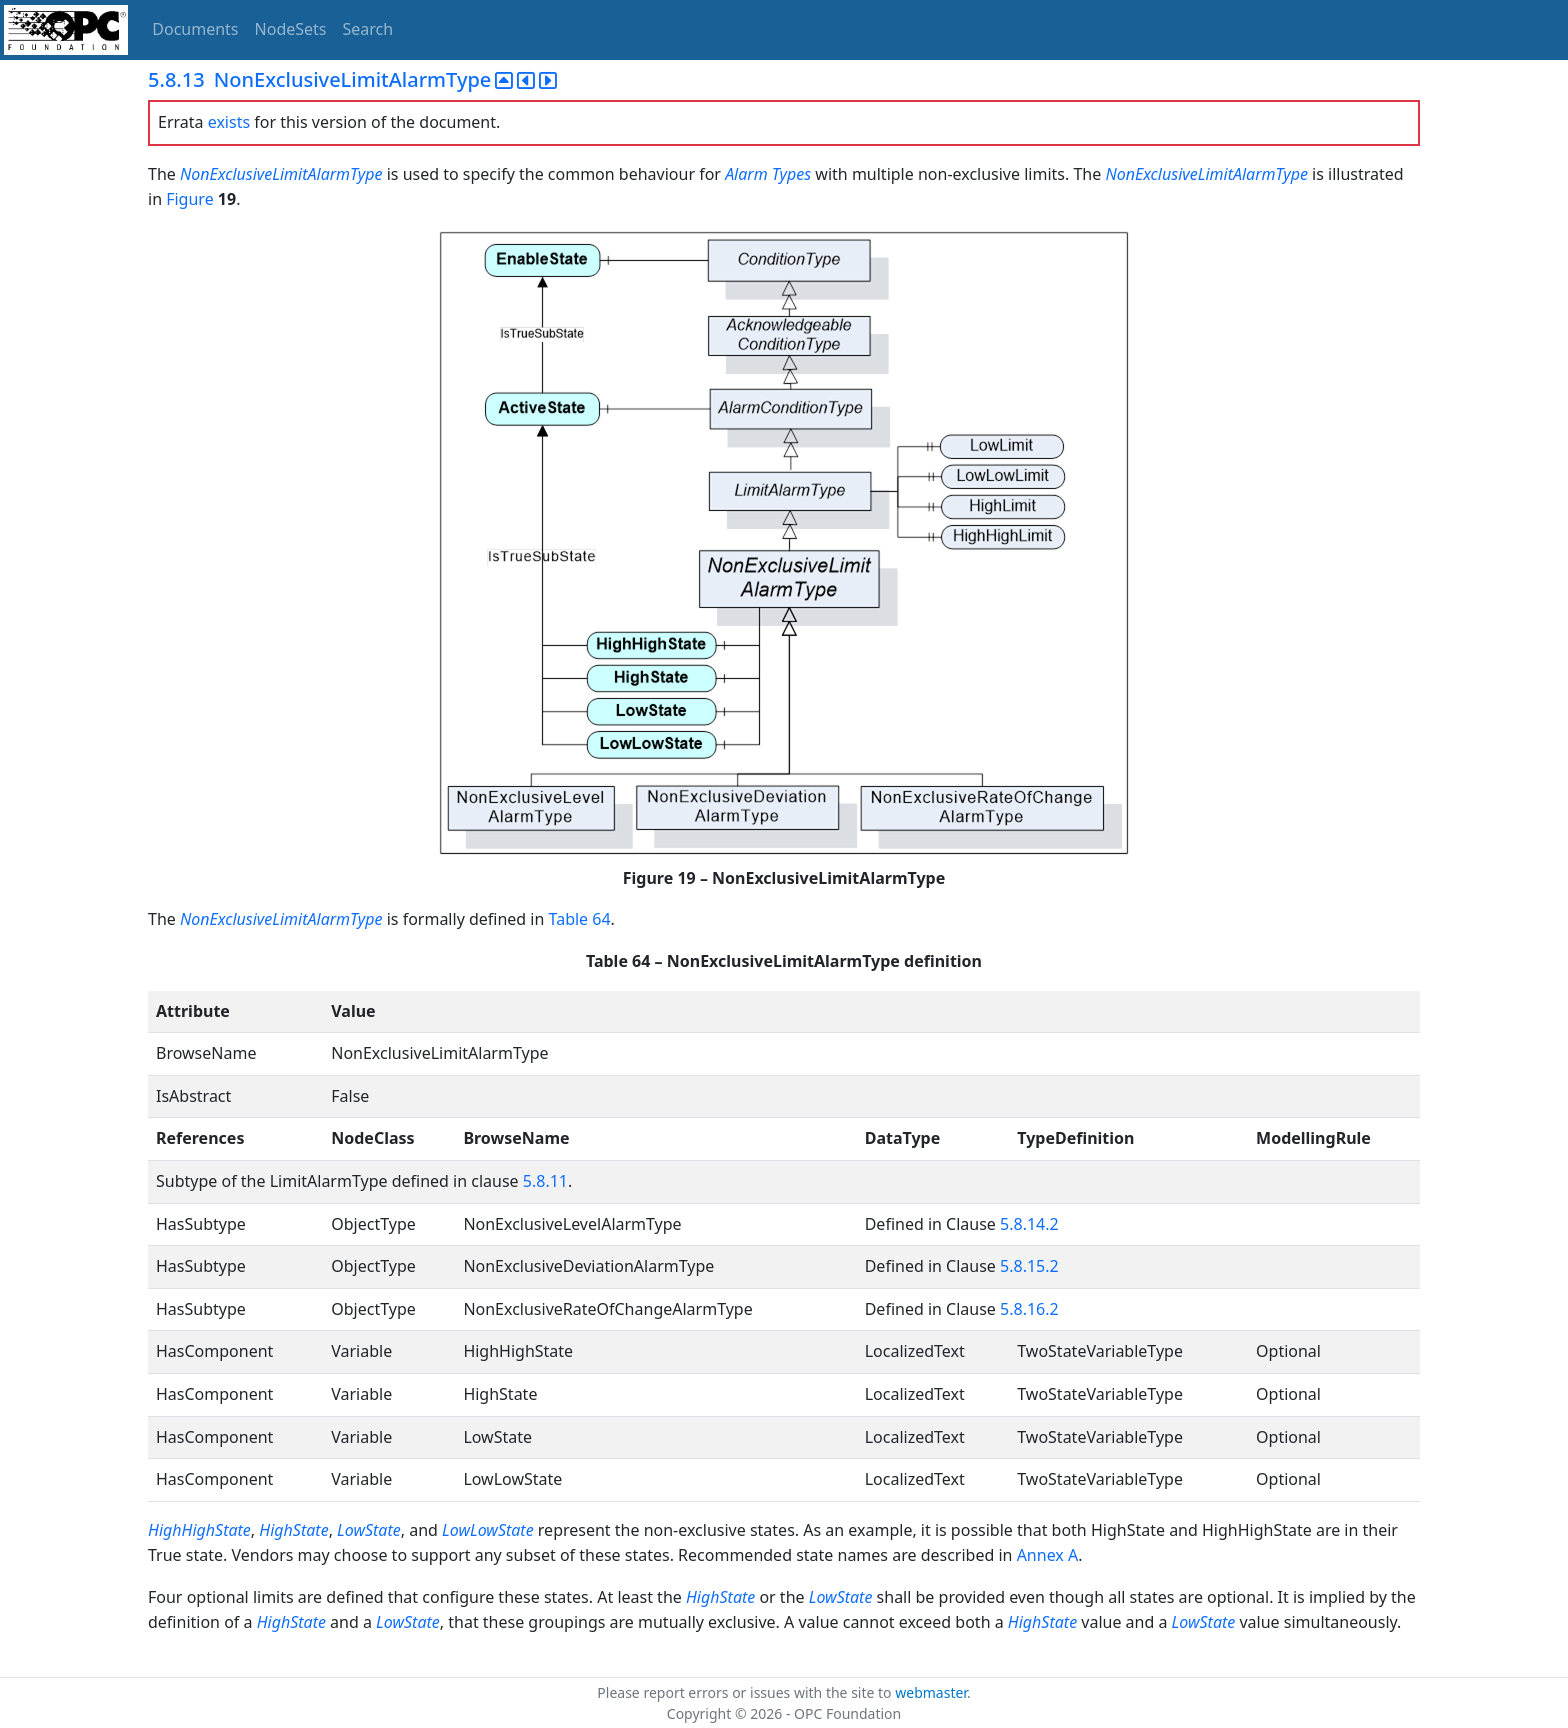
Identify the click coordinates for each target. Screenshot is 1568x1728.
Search (368, 29)
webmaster (931, 1692)
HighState (293, 1530)
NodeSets (291, 29)
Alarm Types (768, 174)
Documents (195, 29)
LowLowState (488, 1530)
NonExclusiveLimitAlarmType (281, 174)
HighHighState (199, 1530)
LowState (369, 1530)
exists (229, 122)
